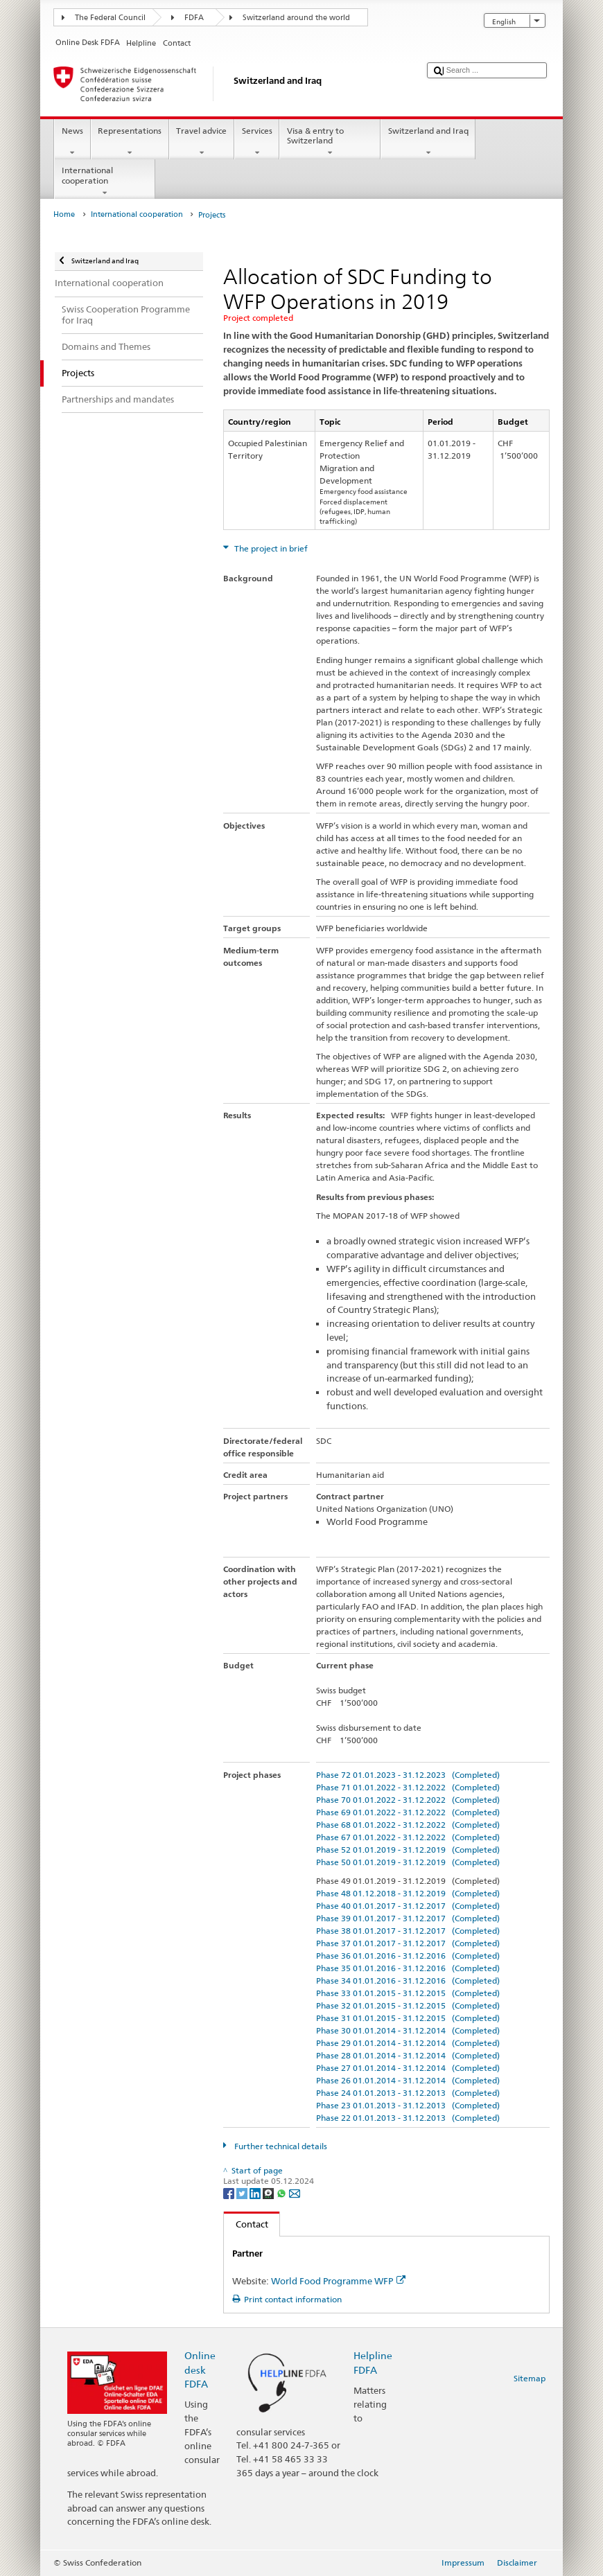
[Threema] (269, 2192)
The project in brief (270, 548)
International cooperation (105, 181)
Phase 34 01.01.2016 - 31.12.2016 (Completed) (408, 1980)
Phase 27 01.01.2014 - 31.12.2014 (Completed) (408, 2067)
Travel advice (202, 142)
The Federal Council (110, 17)
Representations (129, 142)
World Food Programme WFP (338, 2280)
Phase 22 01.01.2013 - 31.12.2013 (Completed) (408, 2117)
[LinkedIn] (256, 2192)
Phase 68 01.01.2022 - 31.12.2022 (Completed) (408, 1824)
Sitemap (529, 2378)
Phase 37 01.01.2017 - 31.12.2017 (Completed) (408, 1943)
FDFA (194, 17)
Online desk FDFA (200, 2369)
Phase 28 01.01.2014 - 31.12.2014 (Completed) (408, 2055)
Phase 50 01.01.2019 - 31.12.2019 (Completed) (408, 1862)
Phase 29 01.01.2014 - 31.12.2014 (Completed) (408, 2042)
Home (64, 214)
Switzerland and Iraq (428, 142)
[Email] (294, 2192)
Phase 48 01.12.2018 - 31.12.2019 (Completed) (408, 1893)
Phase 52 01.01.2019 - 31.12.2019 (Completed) (408, 1849)
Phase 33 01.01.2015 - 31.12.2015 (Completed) (408, 1992)
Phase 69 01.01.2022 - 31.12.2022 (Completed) (408, 1812)
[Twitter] (243, 2192)
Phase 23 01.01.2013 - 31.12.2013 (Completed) (408, 2105)
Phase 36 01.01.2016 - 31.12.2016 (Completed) (408, 1955)
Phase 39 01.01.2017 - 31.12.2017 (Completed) (408, 1918)
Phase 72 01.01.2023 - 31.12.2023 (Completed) (408, 1774)
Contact (246, 2224)
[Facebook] (229, 2192)
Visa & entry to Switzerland (330, 142)
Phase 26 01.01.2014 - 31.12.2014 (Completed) (408, 2080)
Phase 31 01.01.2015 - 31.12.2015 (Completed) (408, 2017)
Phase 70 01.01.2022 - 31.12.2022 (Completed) (408, 1799)
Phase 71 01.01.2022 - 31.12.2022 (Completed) (408, 1787)
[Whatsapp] (282, 2192)
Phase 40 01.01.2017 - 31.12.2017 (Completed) (408, 1905)
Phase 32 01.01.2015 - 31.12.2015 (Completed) (408, 2005)
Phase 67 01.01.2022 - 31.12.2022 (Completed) (408, 1837)
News (72, 142)
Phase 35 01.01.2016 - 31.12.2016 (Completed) (408, 1968)
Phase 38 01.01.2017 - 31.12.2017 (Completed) (408, 1930)
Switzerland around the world (296, 17)
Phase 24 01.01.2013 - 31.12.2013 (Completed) (408, 2092)
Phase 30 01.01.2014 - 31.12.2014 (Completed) (408, 2030)
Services (257, 142)
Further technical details (279, 2146)
